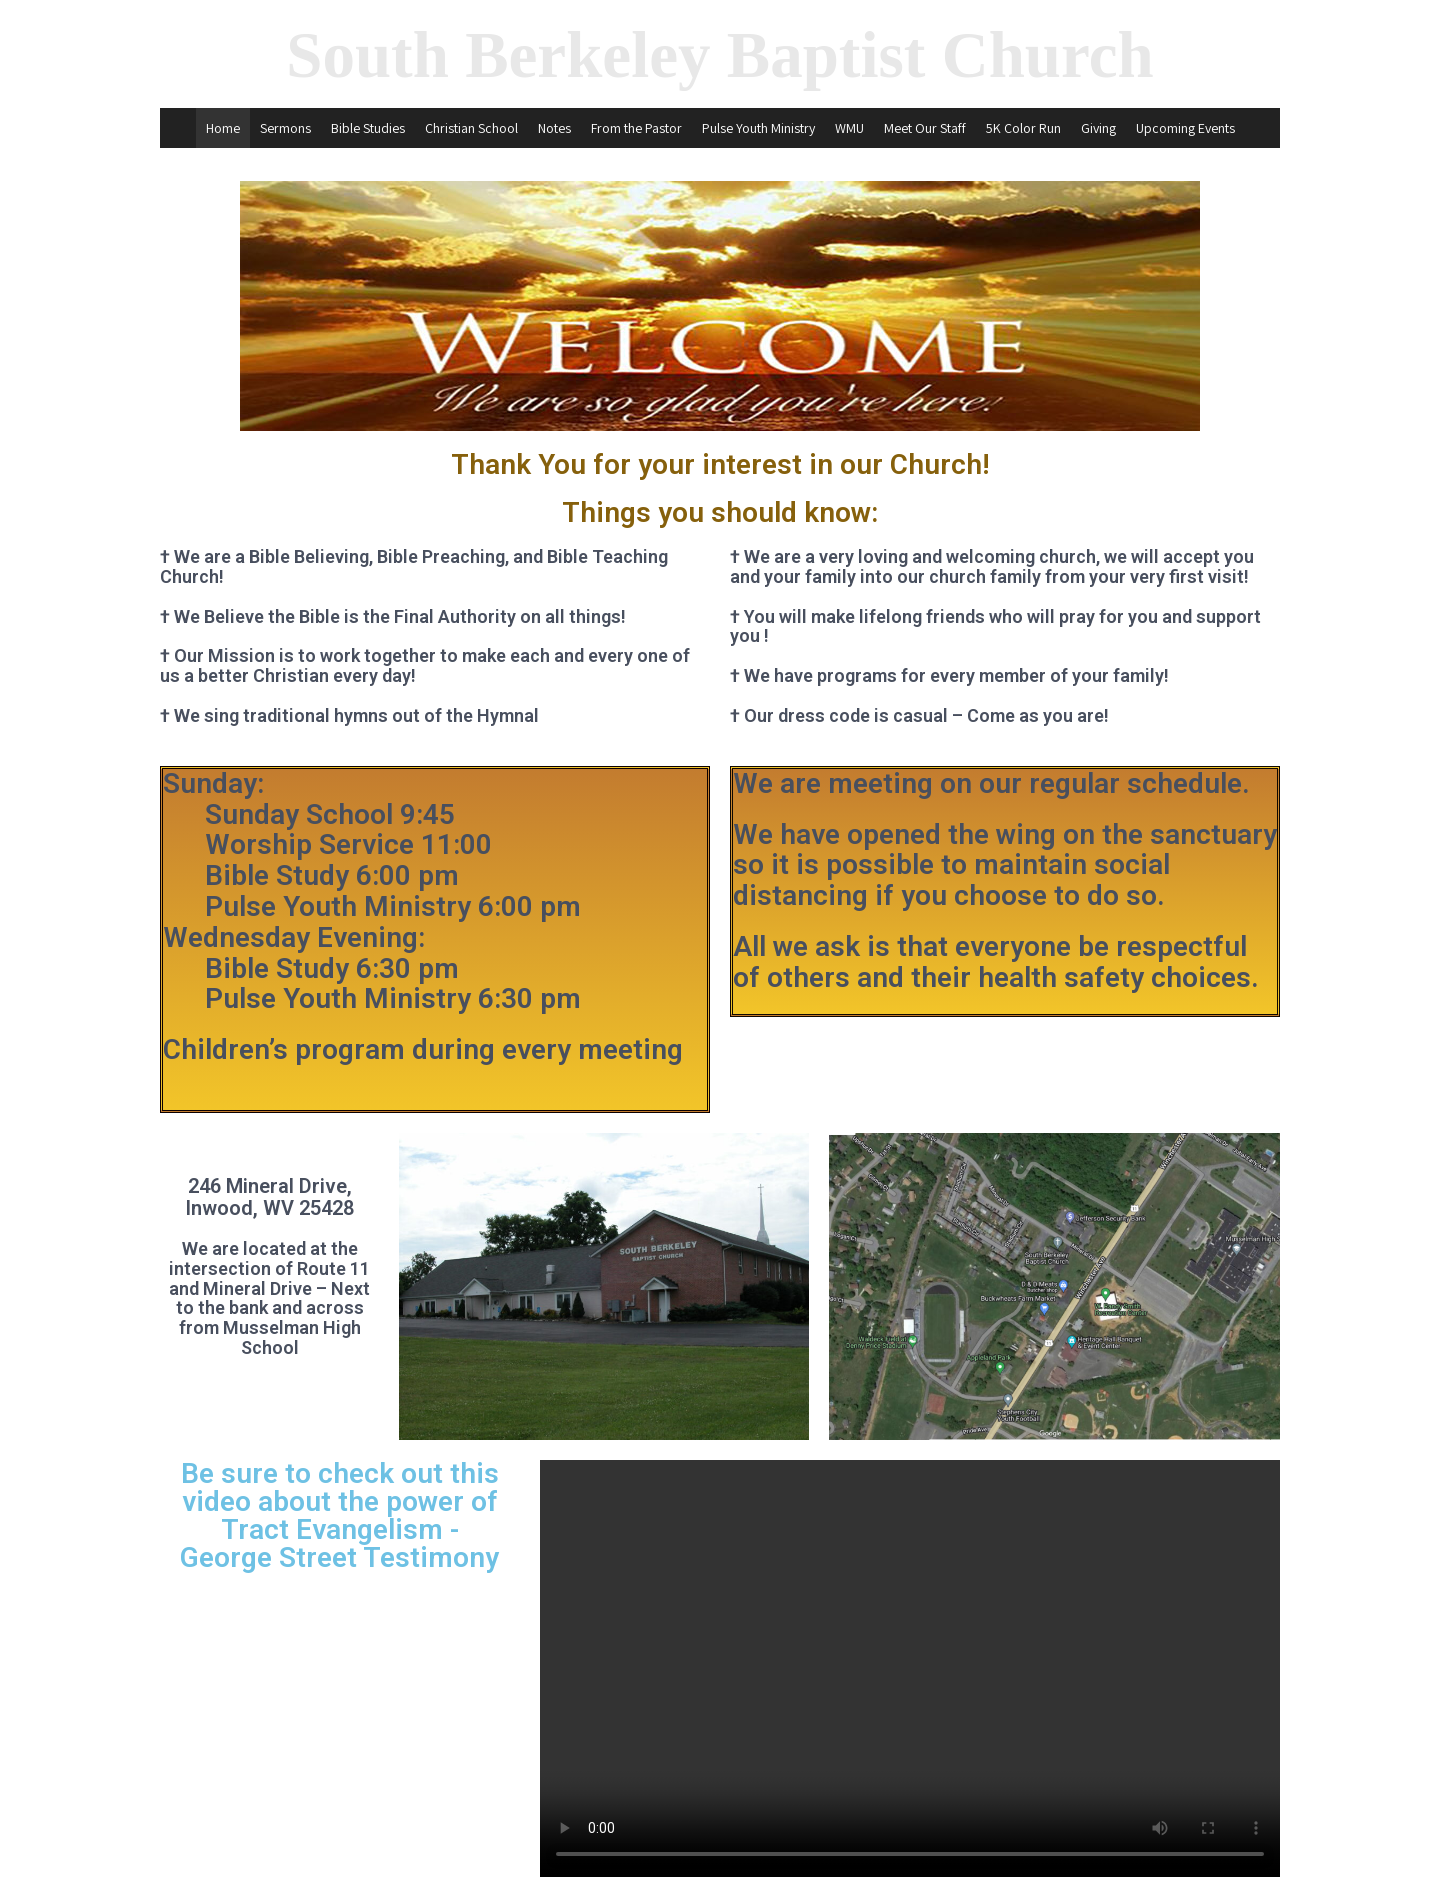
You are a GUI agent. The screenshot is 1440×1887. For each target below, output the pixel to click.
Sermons (285, 128)
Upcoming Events (1185, 128)
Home (223, 128)
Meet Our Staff (925, 128)
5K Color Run (1023, 128)
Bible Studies (368, 128)
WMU (849, 128)
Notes (554, 128)
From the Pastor (636, 128)
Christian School (471, 128)
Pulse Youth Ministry (758, 128)
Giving (1098, 128)
